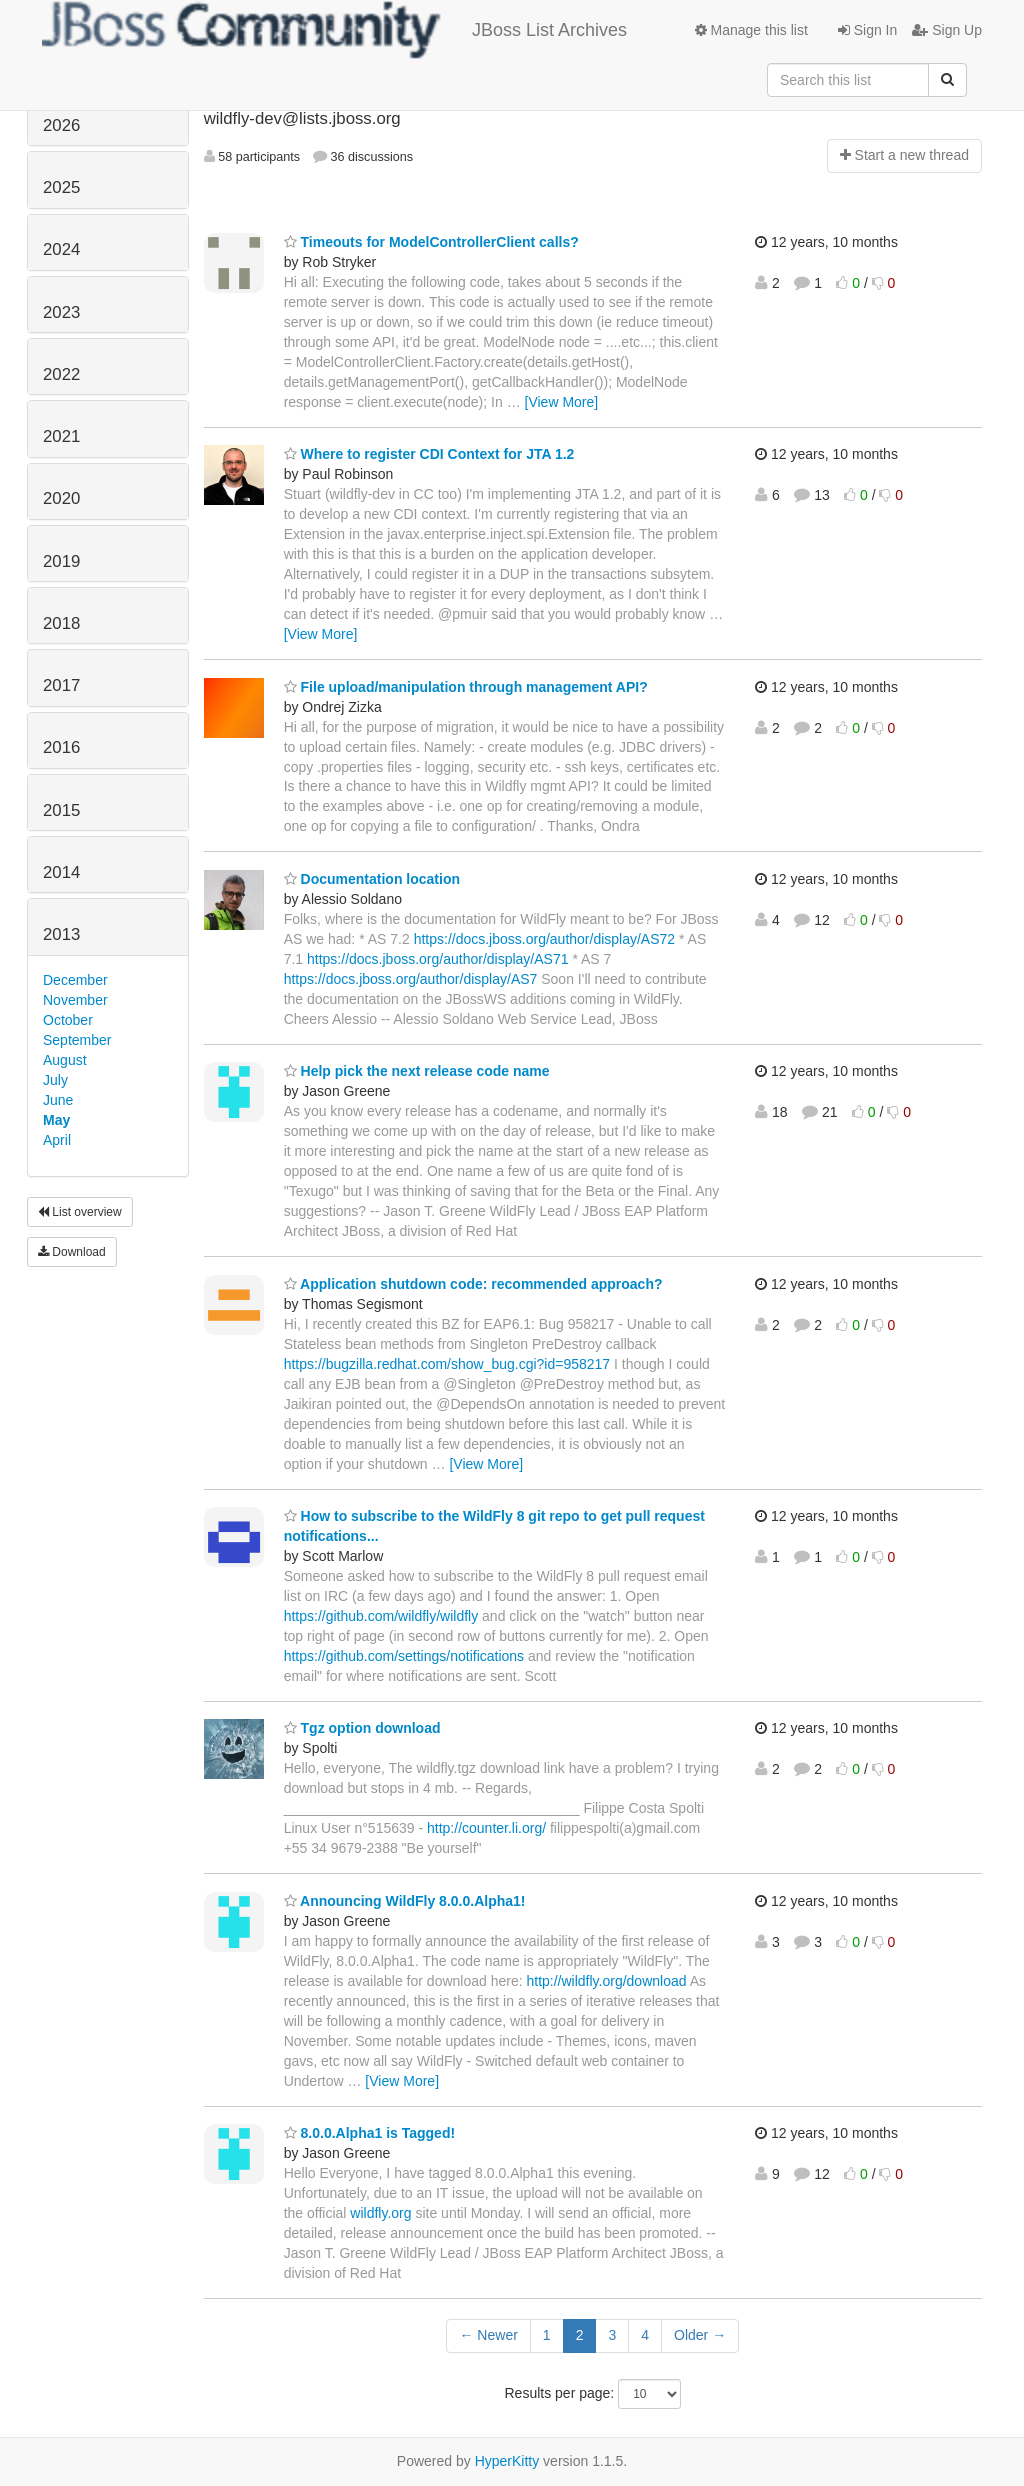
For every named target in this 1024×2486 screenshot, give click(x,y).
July (55, 1080)
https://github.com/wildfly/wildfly (381, 1616)
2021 (61, 436)
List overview (80, 1212)
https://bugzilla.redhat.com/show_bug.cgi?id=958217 (447, 1364)
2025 (61, 187)
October (68, 1020)
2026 (61, 125)
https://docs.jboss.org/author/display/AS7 (411, 979)
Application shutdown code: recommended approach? (473, 1284)
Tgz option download (362, 1728)
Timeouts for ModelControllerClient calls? (431, 242)
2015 (61, 810)
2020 (61, 498)
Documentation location (372, 879)
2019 (61, 561)
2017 (61, 685)
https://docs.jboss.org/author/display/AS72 (544, 939)
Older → (700, 2335)
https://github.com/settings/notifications (404, 1656)
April (57, 1140)
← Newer (488, 2335)
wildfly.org (380, 2213)
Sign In (867, 30)
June (58, 1100)
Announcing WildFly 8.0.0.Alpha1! (405, 1901)
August (65, 1060)
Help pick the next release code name (417, 1071)
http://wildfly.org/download (606, 1981)
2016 (61, 747)
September (77, 1040)
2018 (61, 623)
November (75, 1000)
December (75, 980)
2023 (61, 312)
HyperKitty (507, 2461)
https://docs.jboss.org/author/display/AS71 (437, 959)
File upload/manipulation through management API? (466, 687)
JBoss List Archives (334, 30)
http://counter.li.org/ (486, 1828)
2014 (61, 872)
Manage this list (751, 30)
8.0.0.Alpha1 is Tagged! (369, 2133)
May (56, 1120)
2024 (61, 249)
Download (72, 1252)
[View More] (562, 402)
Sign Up (947, 30)
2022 (61, 374)
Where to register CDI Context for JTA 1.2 (429, 454)
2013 (61, 934)
